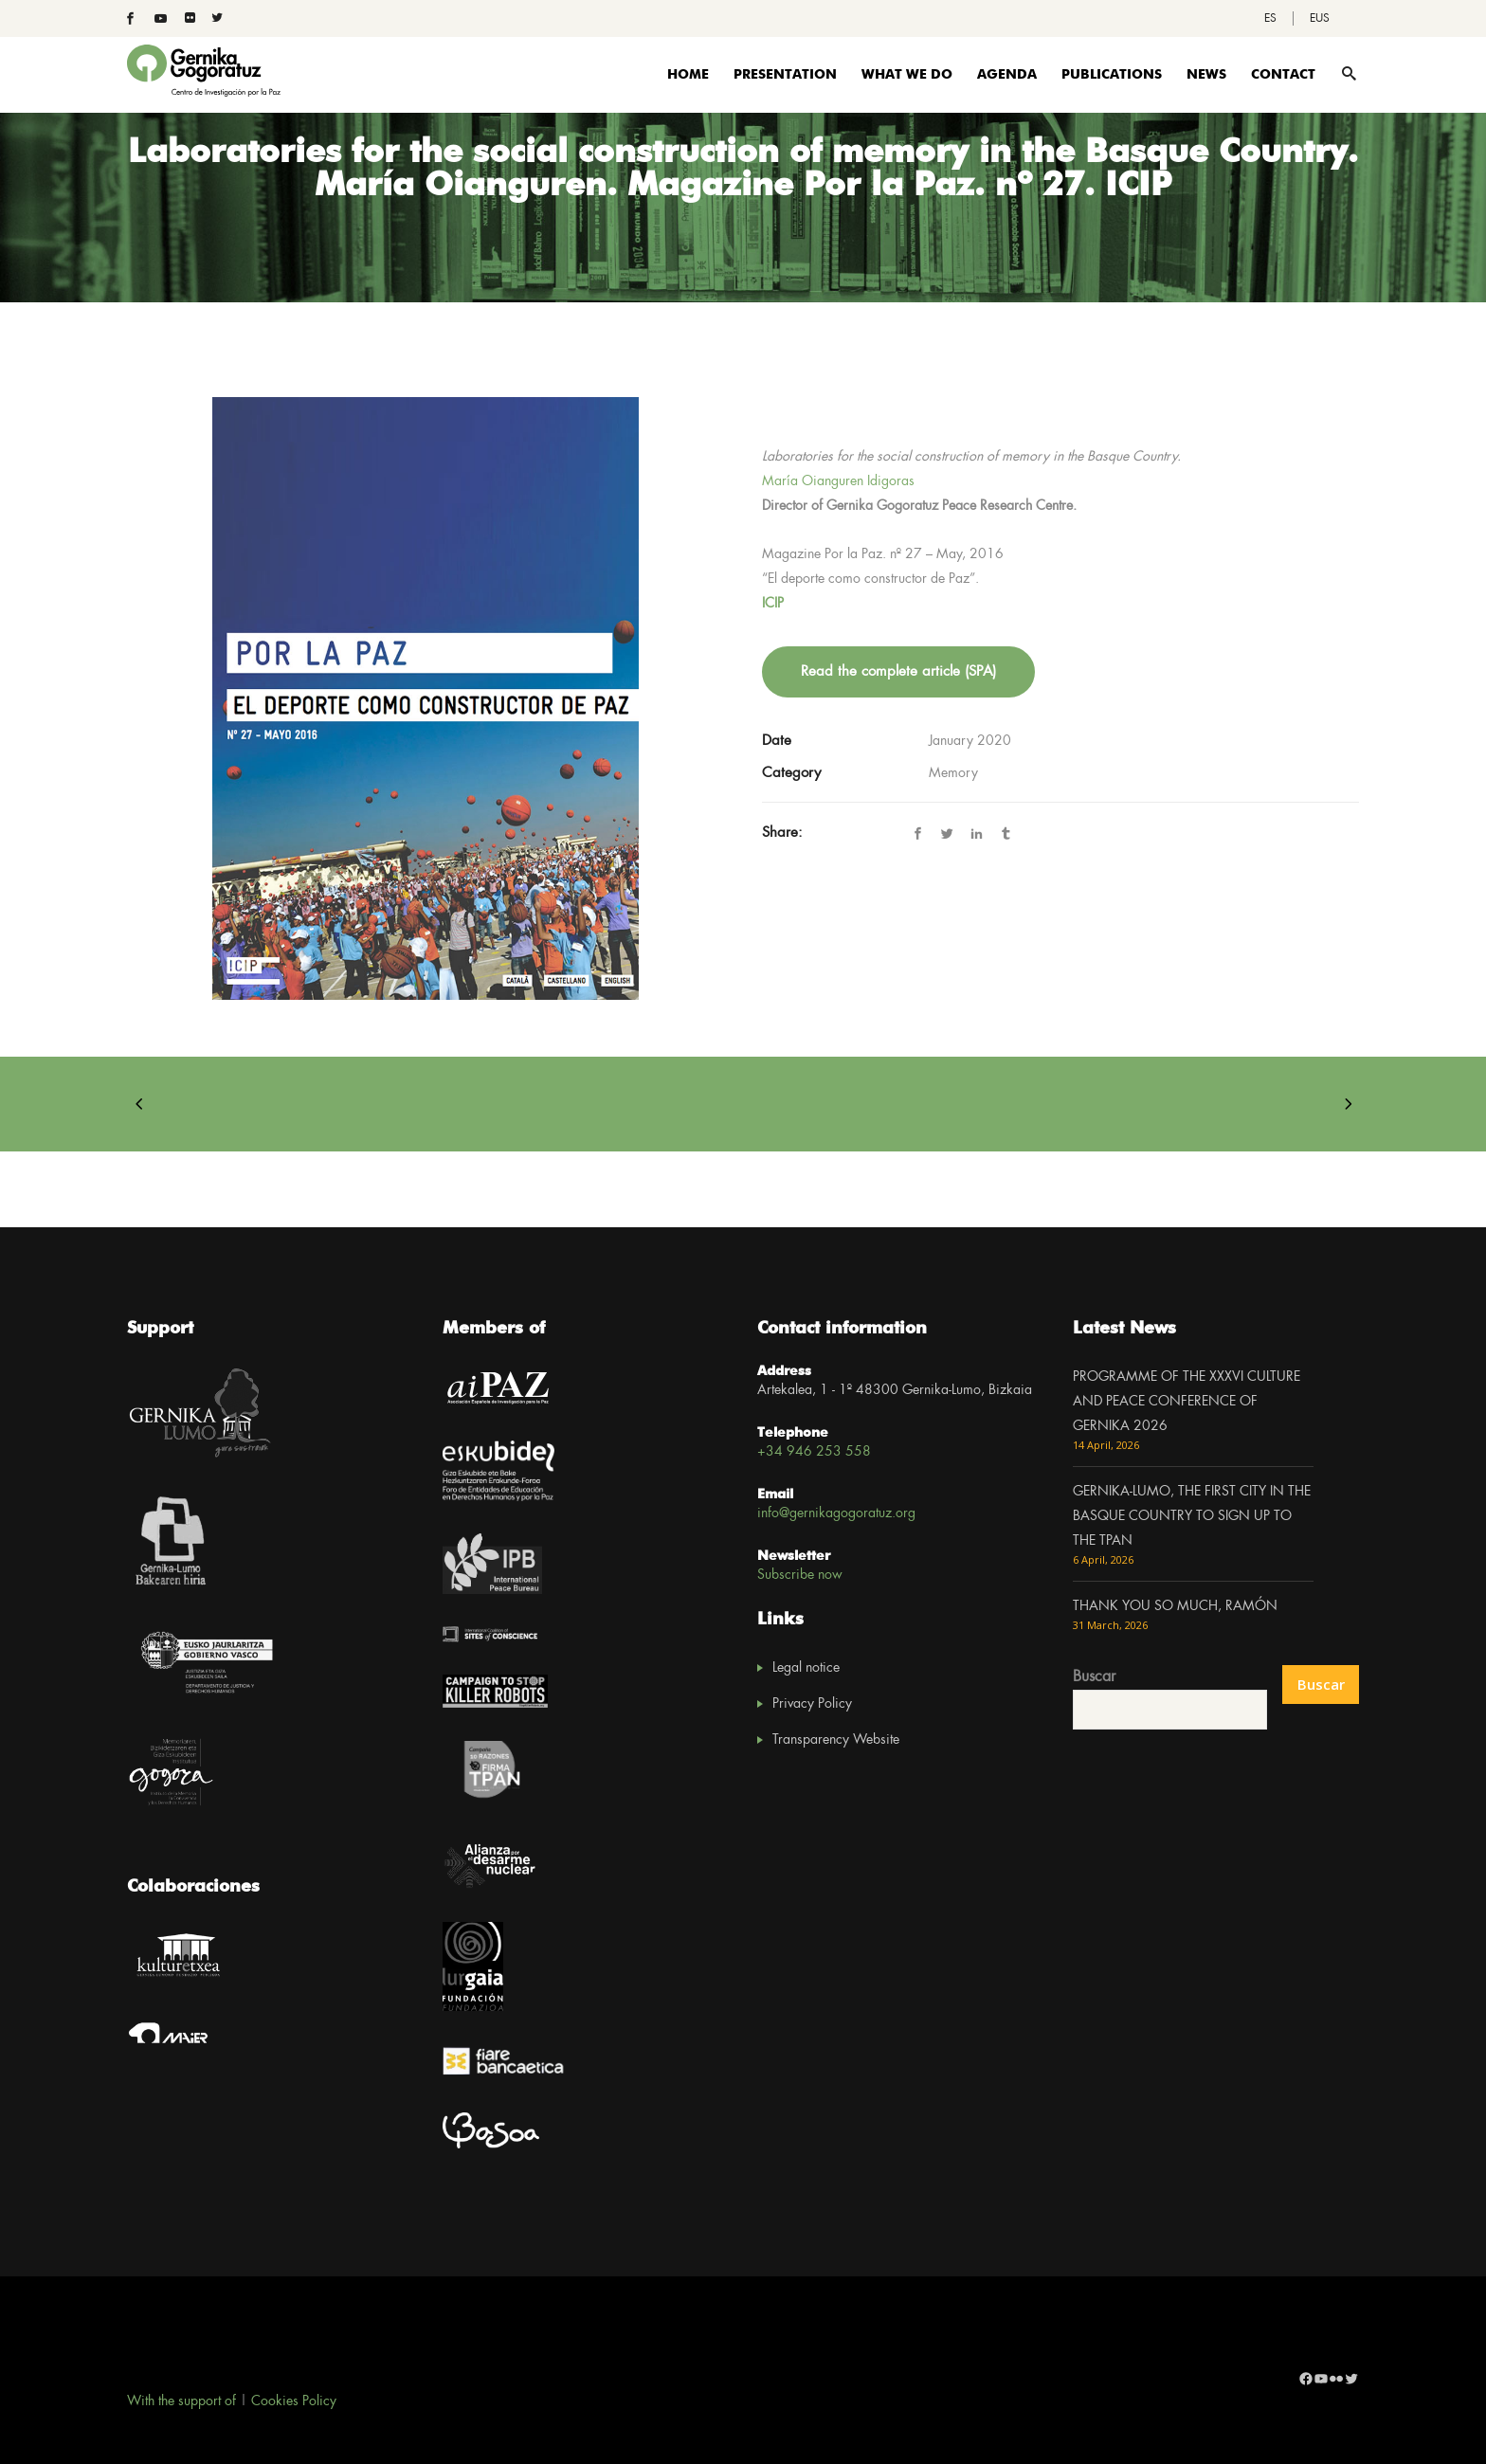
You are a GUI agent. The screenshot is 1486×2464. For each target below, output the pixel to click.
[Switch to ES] (1270, 18)
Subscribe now (800, 1575)
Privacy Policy (812, 1704)
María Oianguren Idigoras (838, 481)
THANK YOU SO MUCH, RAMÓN (1175, 1606)
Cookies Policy (293, 2401)
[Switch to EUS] (1320, 18)
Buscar (1094, 1677)
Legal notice (806, 1668)
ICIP (773, 603)
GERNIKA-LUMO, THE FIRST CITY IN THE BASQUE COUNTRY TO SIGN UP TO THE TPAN (1192, 1516)
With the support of (181, 2401)
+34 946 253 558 (814, 1451)
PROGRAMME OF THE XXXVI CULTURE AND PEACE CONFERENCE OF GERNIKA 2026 (1186, 1401)
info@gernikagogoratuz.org (836, 1513)
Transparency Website (835, 1740)
